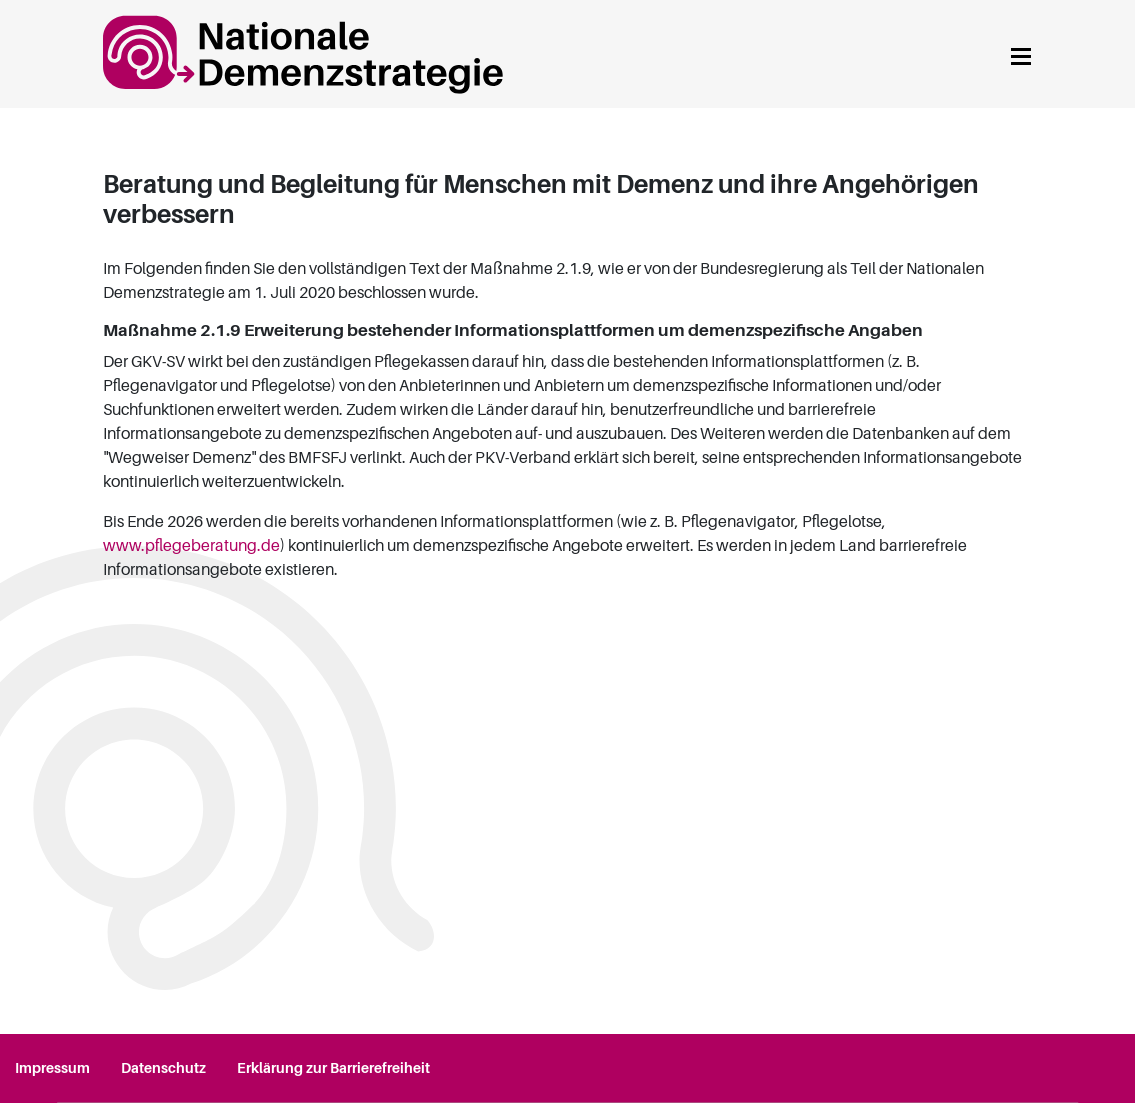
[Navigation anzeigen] (1021, 53)
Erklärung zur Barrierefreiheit (333, 1068)
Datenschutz (163, 1068)
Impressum (52, 1068)
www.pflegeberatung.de (191, 546)
